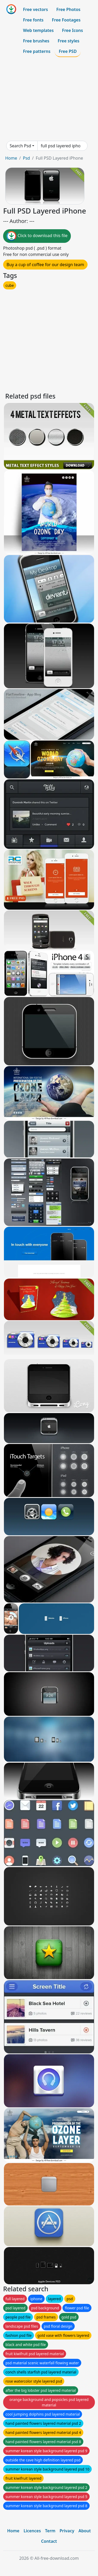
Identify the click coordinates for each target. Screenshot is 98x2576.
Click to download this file (37, 236)
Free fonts (33, 20)
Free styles (68, 41)
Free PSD (68, 51)
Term (50, 2531)
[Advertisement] (49, 99)
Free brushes (36, 41)
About (84, 2531)
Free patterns (36, 51)
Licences (32, 2531)
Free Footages (66, 20)
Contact (49, 2541)
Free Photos (68, 9)
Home (11, 158)
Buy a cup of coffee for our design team (45, 264)
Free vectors (35, 9)
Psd (26, 158)
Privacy (67, 2531)
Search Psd (20, 146)
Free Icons (72, 30)
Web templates (38, 30)
